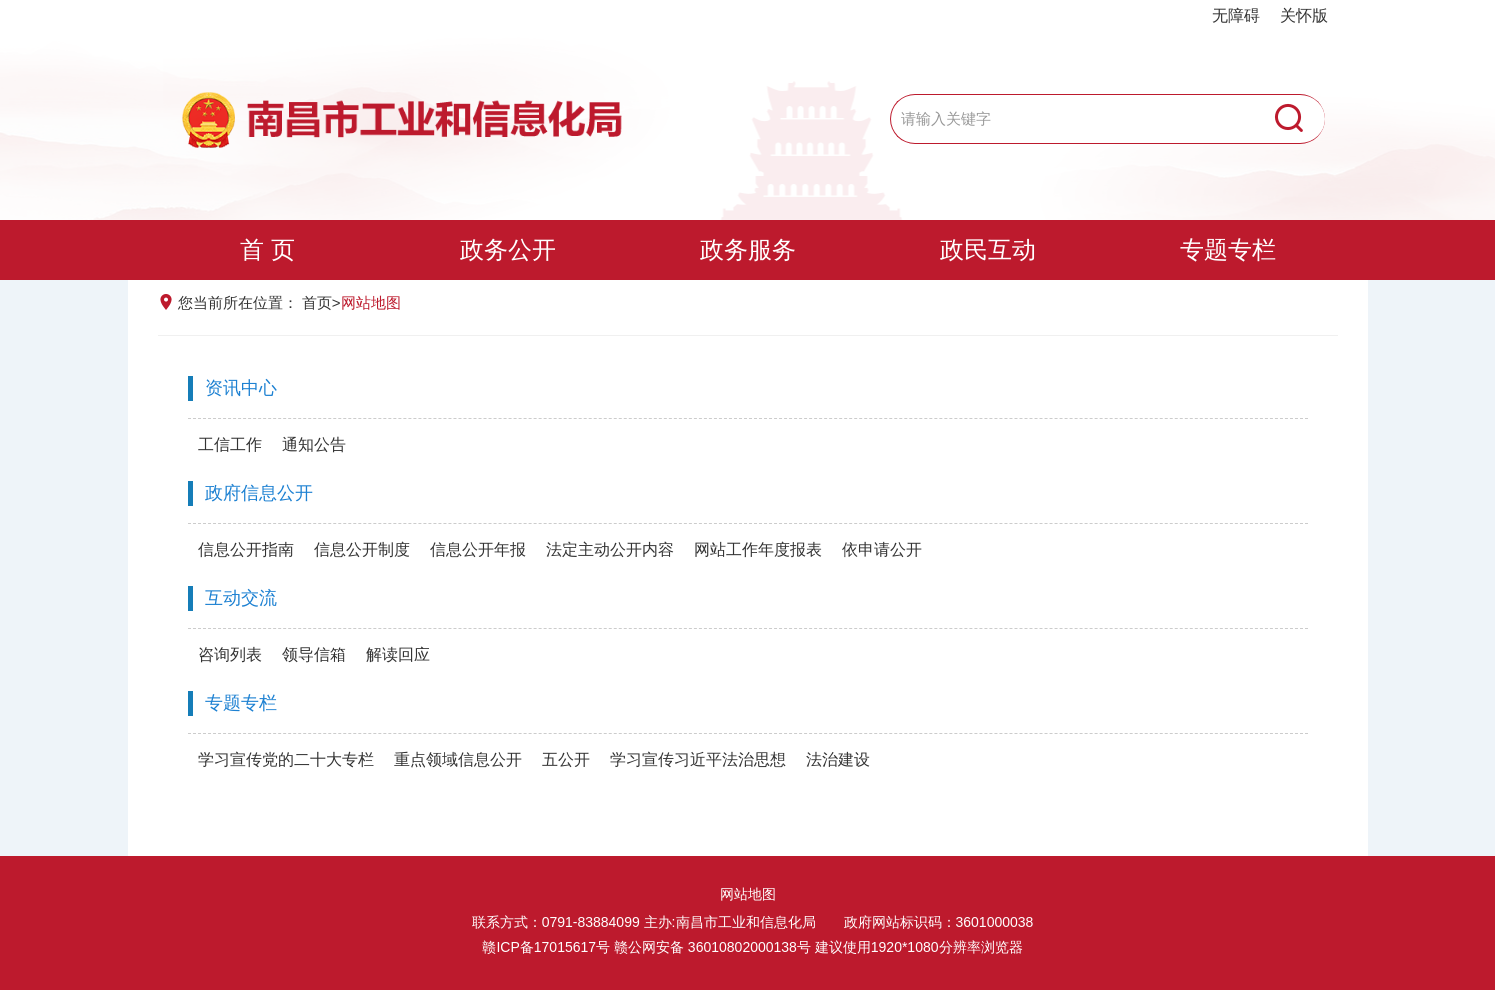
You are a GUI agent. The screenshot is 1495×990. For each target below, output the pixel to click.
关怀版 (1304, 15)
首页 (317, 302)
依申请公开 (882, 549)
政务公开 (508, 249)
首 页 (267, 249)
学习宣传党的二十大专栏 (286, 759)
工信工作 (230, 444)
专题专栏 (1228, 249)
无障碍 (1236, 15)
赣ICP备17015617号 (546, 947)
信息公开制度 (362, 549)
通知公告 (314, 444)
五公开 (566, 759)
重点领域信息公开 (458, 759)
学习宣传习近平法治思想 (698, 759)
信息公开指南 (246, 549)
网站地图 (748, 894)
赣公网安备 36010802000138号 (712, 947)
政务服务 (748, 249)
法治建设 (838, 759)
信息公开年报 (478, 549)
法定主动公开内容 (610, 549)
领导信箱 (314, 654)
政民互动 (988, 249)
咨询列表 (230, 654)
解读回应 (398, 654)
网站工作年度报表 (758, 549)
